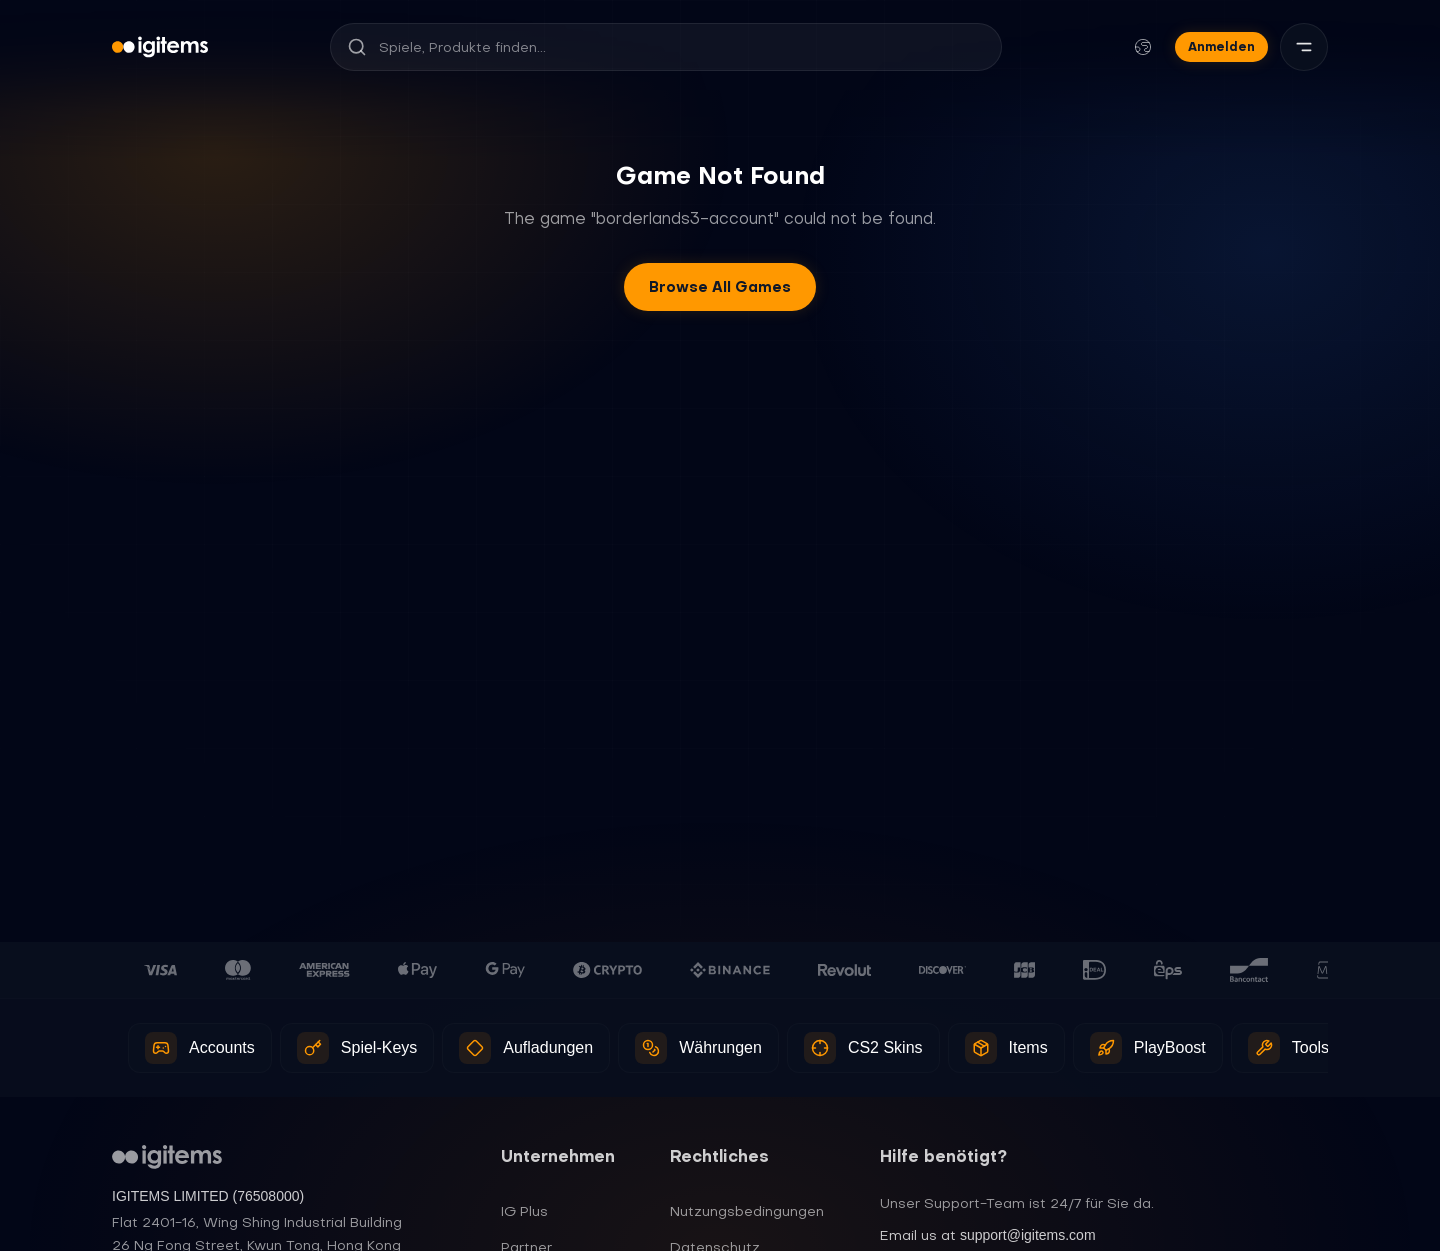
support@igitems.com (1028, 1235)
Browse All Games (720, 287)
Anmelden (1221, 46)
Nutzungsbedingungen (747, 1211)
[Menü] (1304, 47)
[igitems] (160, 47)
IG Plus (524, 1211)
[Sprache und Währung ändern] (1143, 47)
